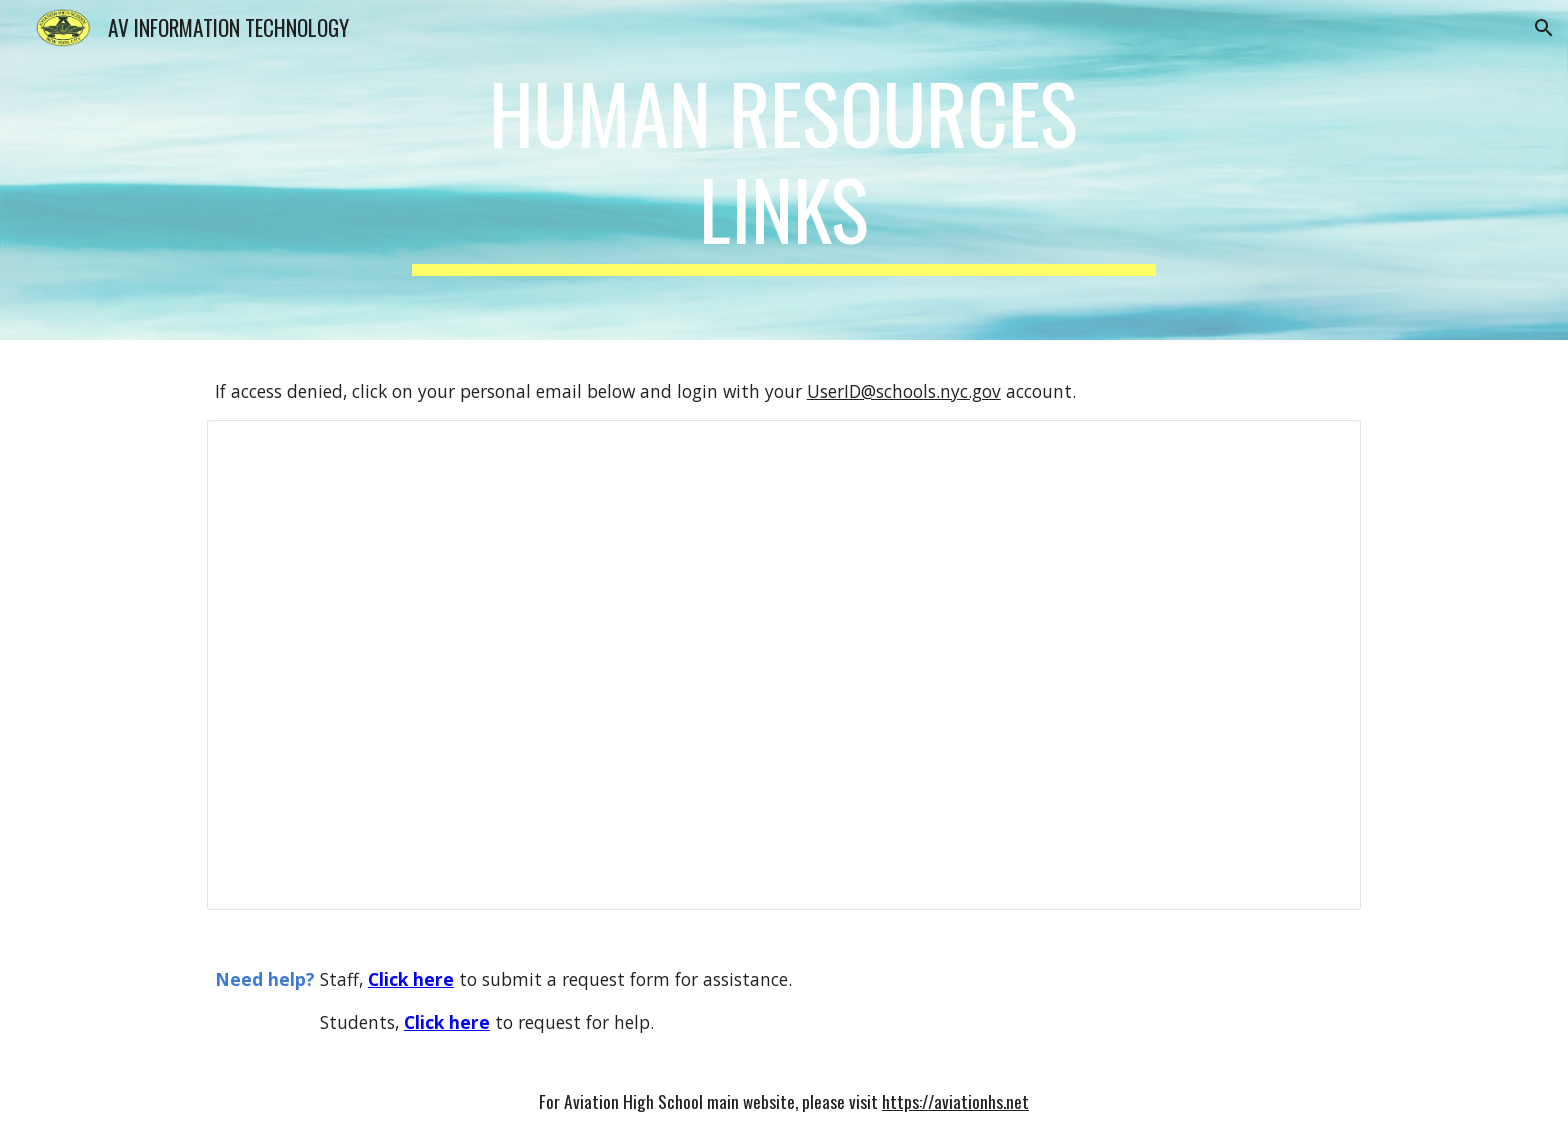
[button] (1544, 28)
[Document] (784, 665)
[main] (784, 170)
